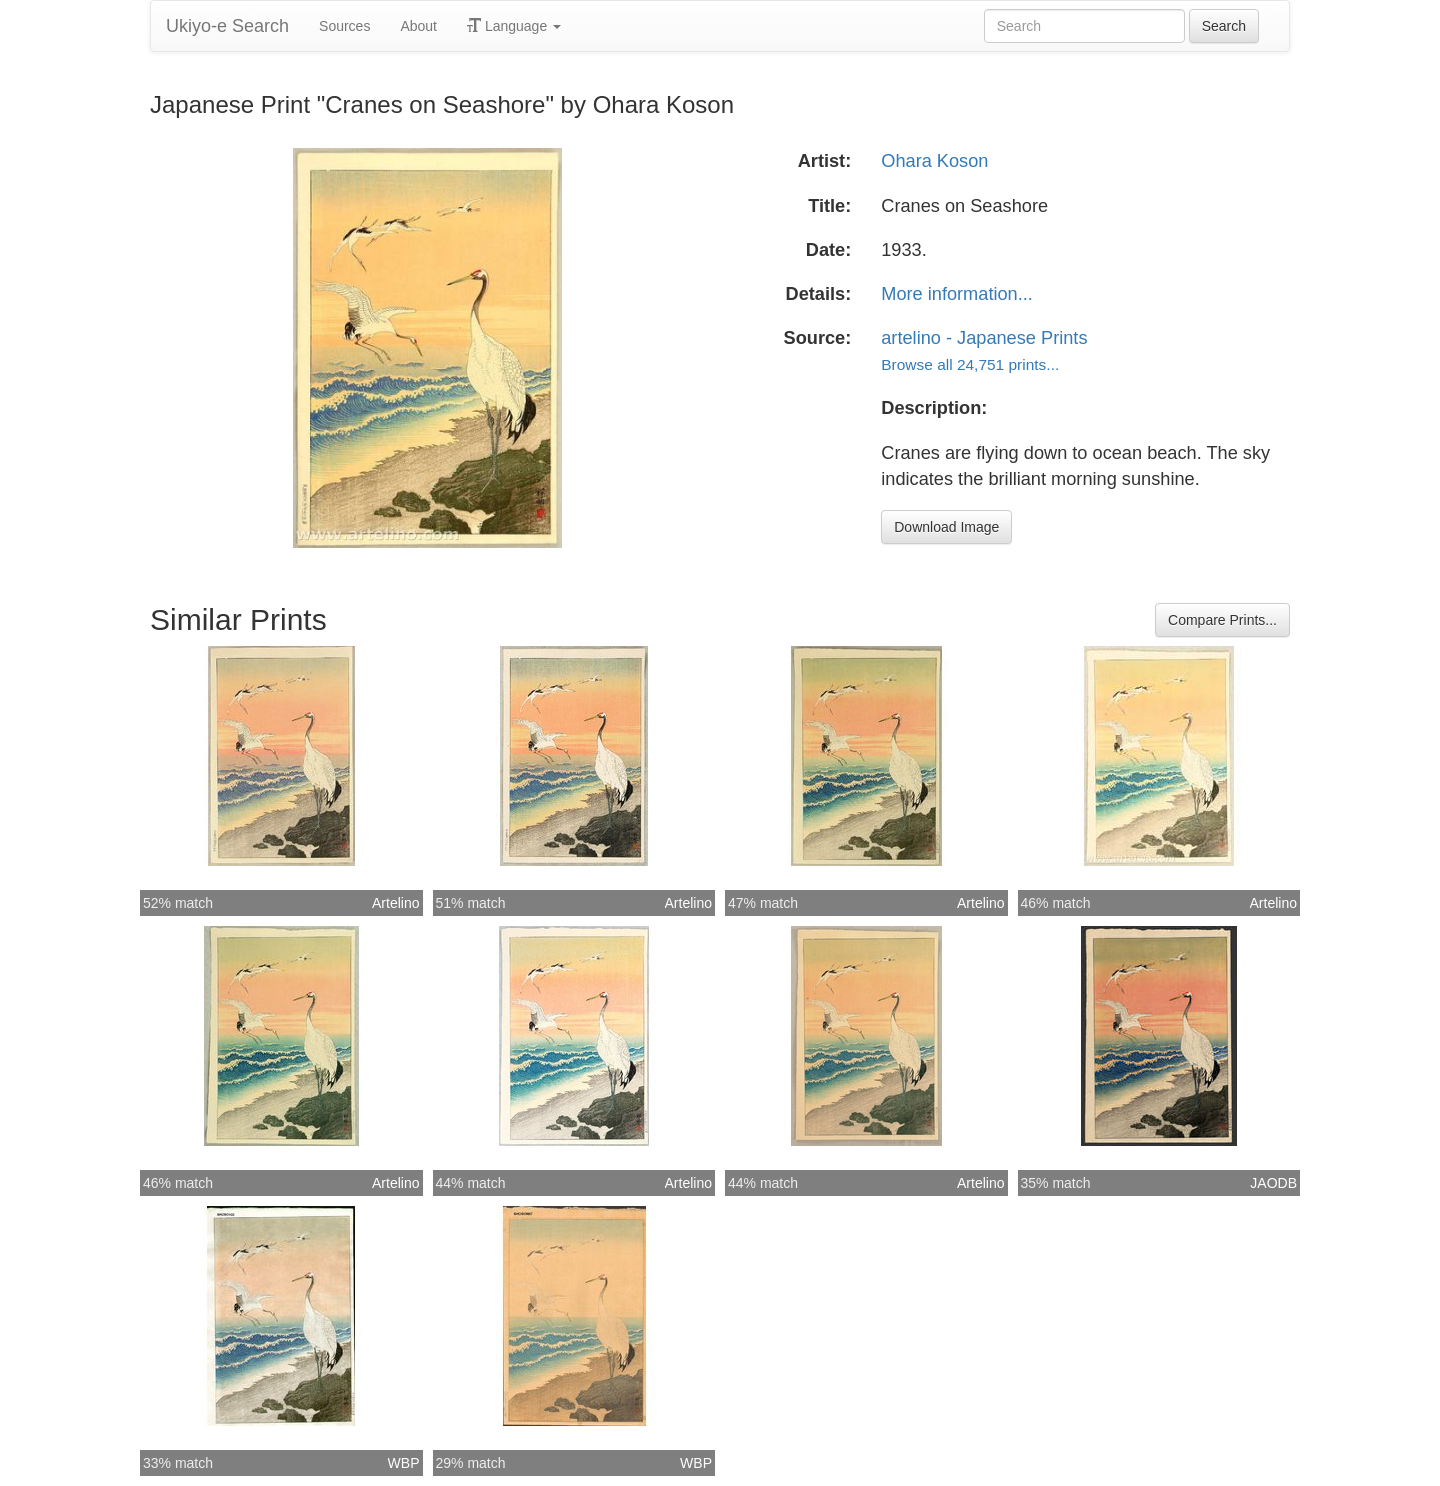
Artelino (395, 903)
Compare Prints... (1222, 620)
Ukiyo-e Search (227, 26)
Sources (344, 26)
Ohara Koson (934, 161)
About (418, 26)
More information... (957, 294)
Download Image (946, 527)
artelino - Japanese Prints (984, 338)
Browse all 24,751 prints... (970, 364)
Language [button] (514, 26)
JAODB (1273, 1183)
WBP (404, 1463)
